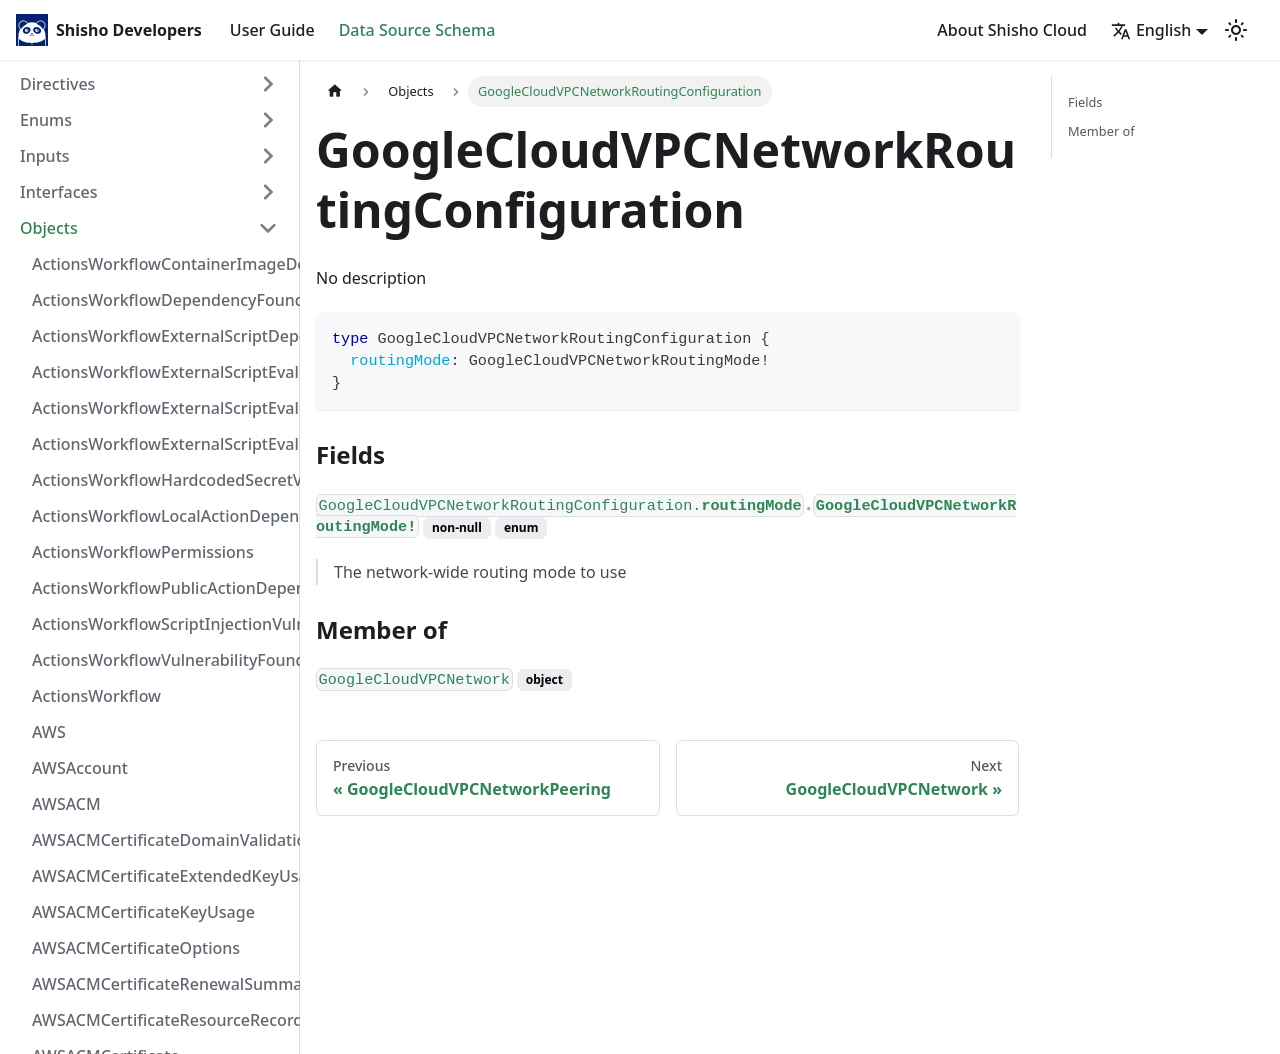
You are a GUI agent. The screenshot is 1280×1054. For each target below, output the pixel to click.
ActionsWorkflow (96, 696)
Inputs (45, 156)
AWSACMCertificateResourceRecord (161, 1020)
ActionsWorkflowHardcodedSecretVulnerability (161, 480)
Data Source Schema (417, 30)
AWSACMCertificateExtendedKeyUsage (161, 876)
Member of (1101, 131)
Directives (57, 84)
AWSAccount (80, 768)
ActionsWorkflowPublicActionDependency (161, 588)
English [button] (1151, 30)
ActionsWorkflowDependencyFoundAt (161, 300)
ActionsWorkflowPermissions (143, 552)
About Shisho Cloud (1012, 30)
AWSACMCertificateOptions (136, 948)
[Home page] (335, 91)
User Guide (272, 30)
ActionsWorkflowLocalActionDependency (161, 516)
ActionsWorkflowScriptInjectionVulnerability (161, 624)
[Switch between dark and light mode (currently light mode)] (1236, 30)
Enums (46, 120)
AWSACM (66, 804)
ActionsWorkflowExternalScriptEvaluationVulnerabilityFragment (161, 372)
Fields (1085, 102)
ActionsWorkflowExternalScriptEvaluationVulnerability (161, 444)
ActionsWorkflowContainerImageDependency (161, 264)
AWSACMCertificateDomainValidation (161, 840)
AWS (49, 732)
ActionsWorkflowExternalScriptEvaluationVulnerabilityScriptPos (161, 408)
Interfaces (58, 192)
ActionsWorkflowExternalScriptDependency (161, 336)
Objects (49, 228)
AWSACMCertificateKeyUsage (143, 912)
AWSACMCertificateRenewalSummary (161, 984)
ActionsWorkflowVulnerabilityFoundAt (161, 660)
